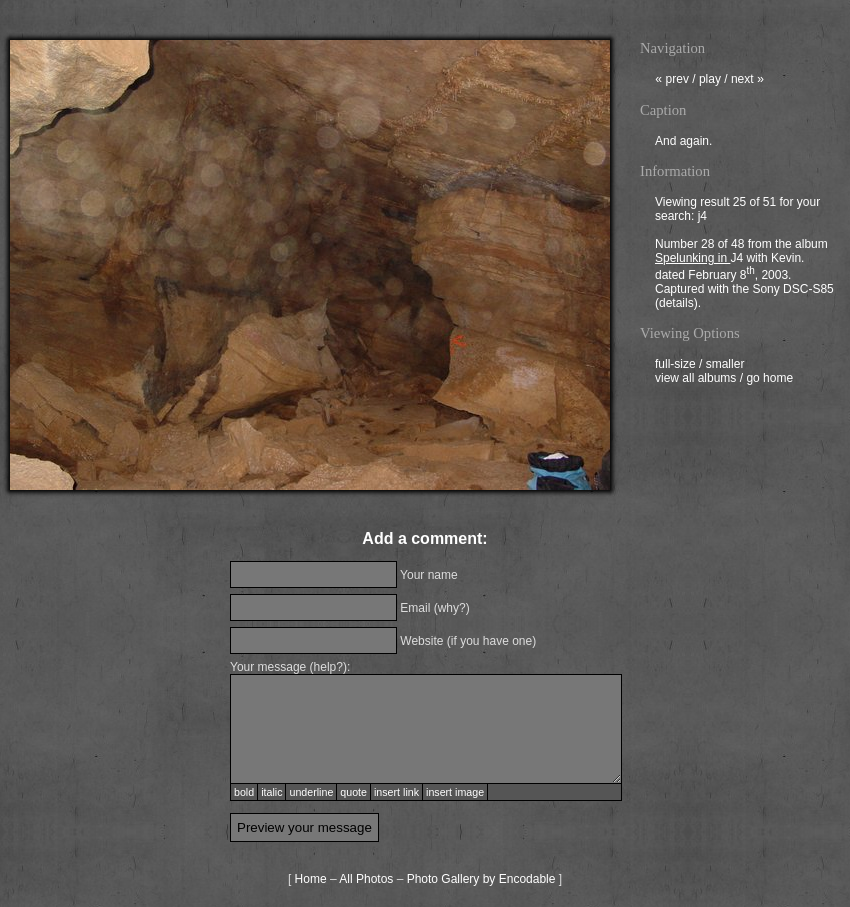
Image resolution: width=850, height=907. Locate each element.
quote (353, 792)
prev (672, 81)
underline (311, 792)
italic (271, 792)
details (676, 305)
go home (769, 380)
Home (311, 879)
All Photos (366, 879)
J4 (736, 260)
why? (452, 608)
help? (328, 667)
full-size (675, 366)
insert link (396, 792)
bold (244, 792)
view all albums (695, 380)
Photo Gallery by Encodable (481, 879)
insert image (455, 792)
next (747, 81)
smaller (725, 366)
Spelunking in (692, 260)
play (710, 81)
